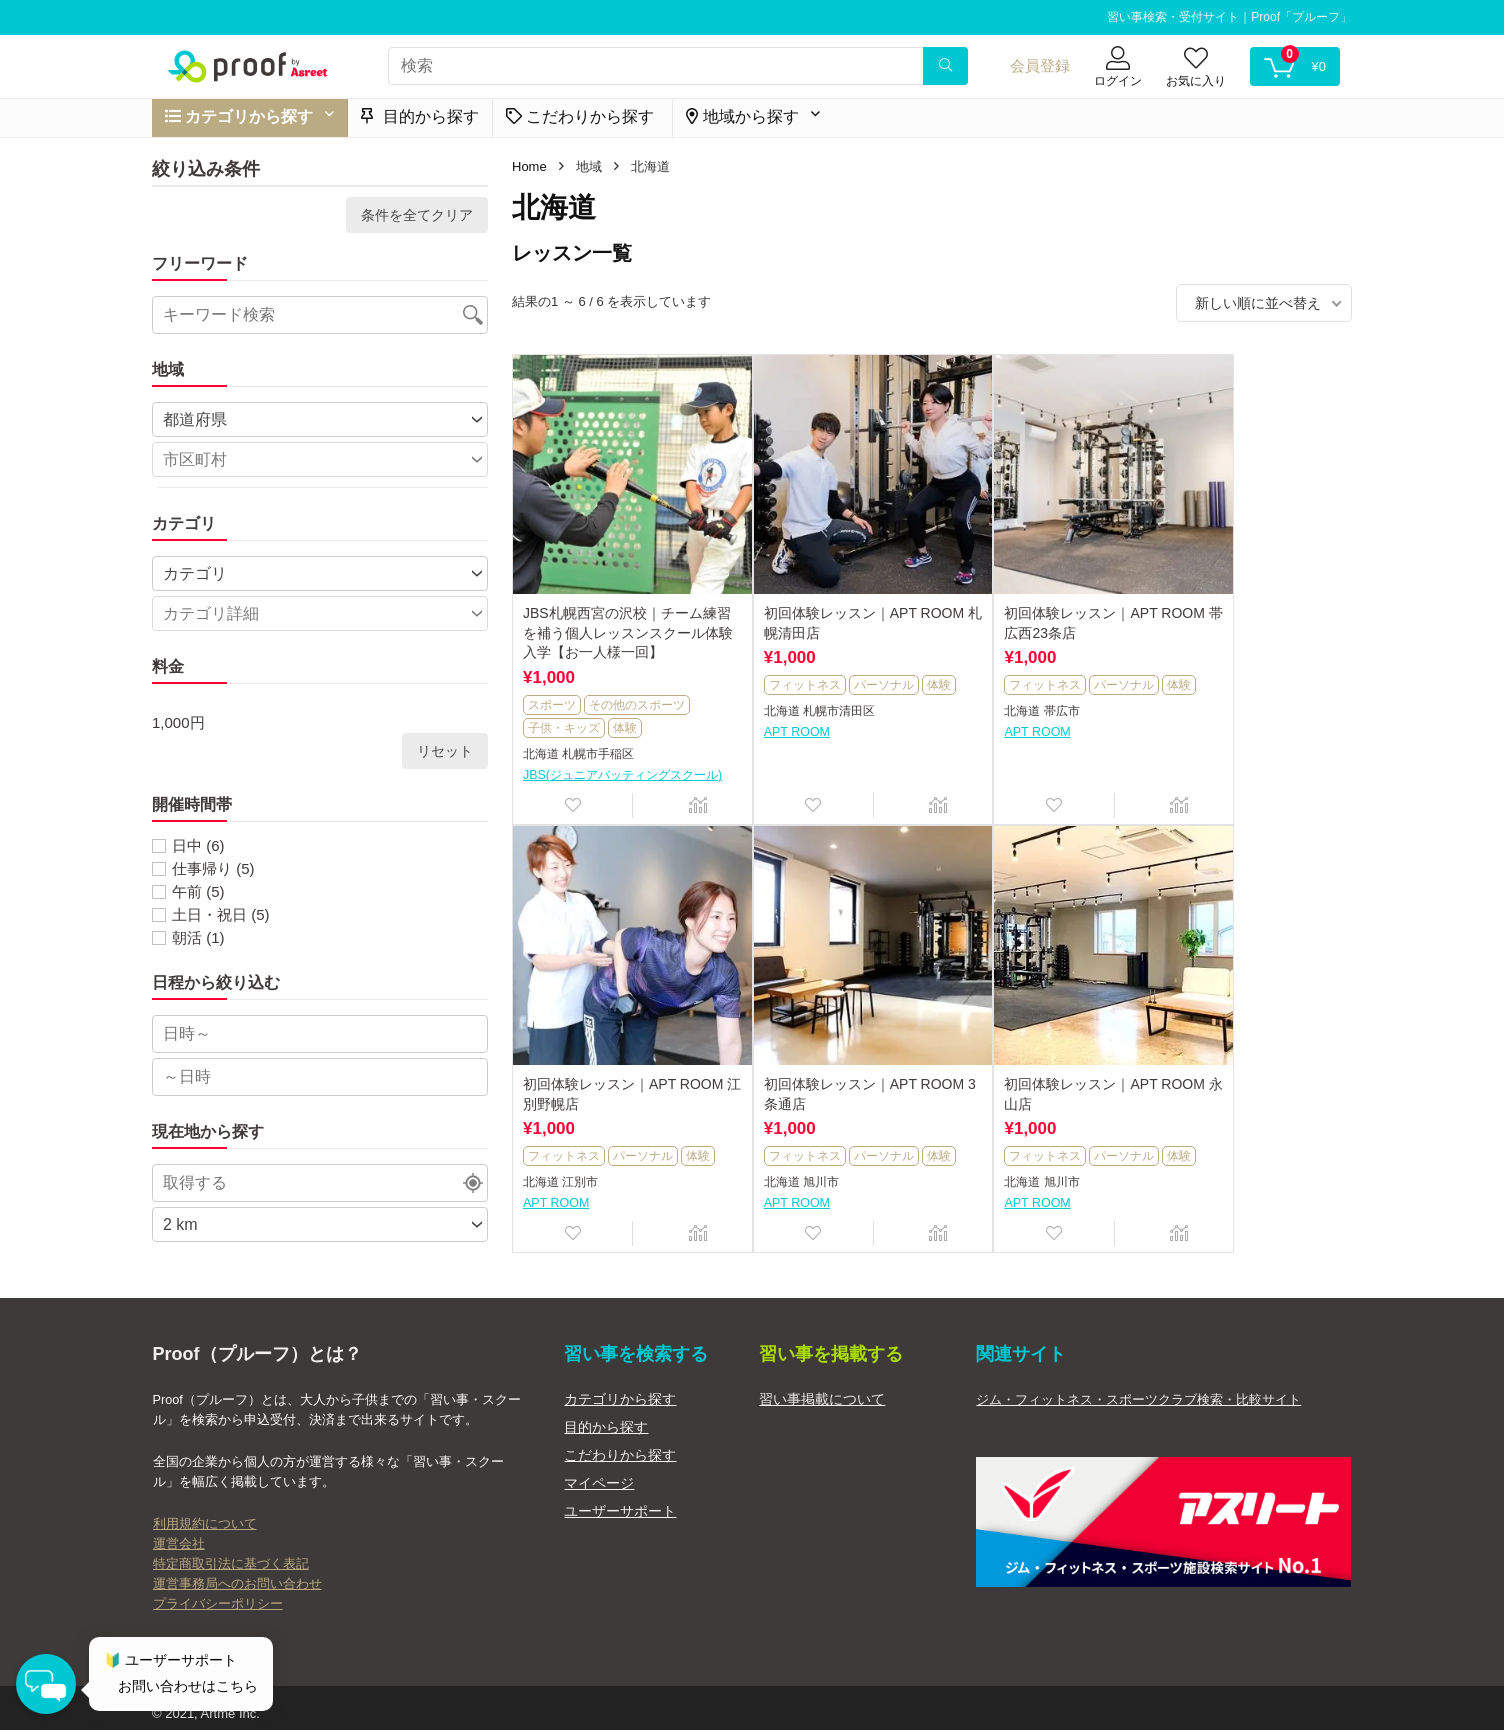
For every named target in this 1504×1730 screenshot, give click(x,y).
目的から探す (419, 116)
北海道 (541, 724)
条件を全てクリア (417, 215)
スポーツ (552, 674)
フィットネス (774, 655)
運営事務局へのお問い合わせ (237, 1573)
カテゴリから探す (620, 1388)
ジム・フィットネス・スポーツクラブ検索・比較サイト (1138, 1389)
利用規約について (205, 1513)
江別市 (1210, 704)
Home (529, 166)
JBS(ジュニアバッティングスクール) (614, 752)
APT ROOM (766, 724)
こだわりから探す (620, 1444)
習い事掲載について (822, 1388)
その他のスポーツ (637, 674)
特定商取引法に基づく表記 (231, 1553)
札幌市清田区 (808, 704)
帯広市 (1000, 704)
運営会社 (179, 1533)
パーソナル (853, 655)
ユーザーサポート (620, 1500)
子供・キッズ (564, 697)
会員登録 (1040, 65)
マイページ (599, 1472)
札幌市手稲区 (598, 724)
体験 (625, 697)
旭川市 (580, 1161)
